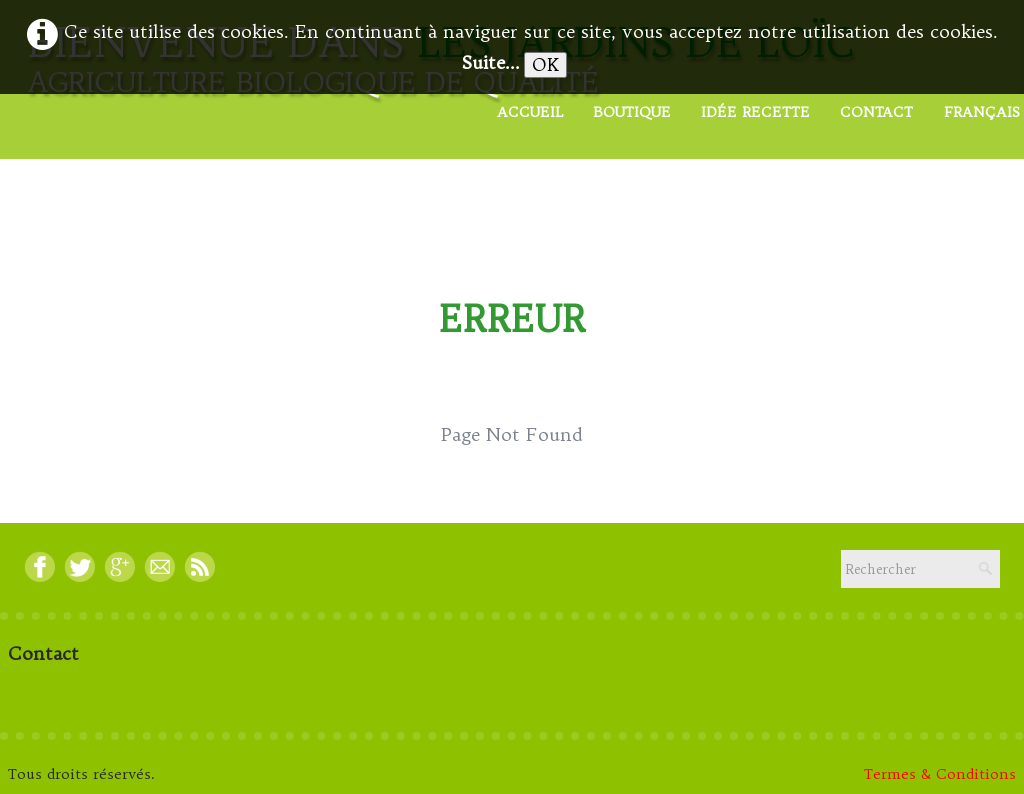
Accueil (530, 112)
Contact (876, 112)
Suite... (491, 62)
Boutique (632, 112)
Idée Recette (755, 112)
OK (545, 64)
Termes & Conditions (940, 774)
